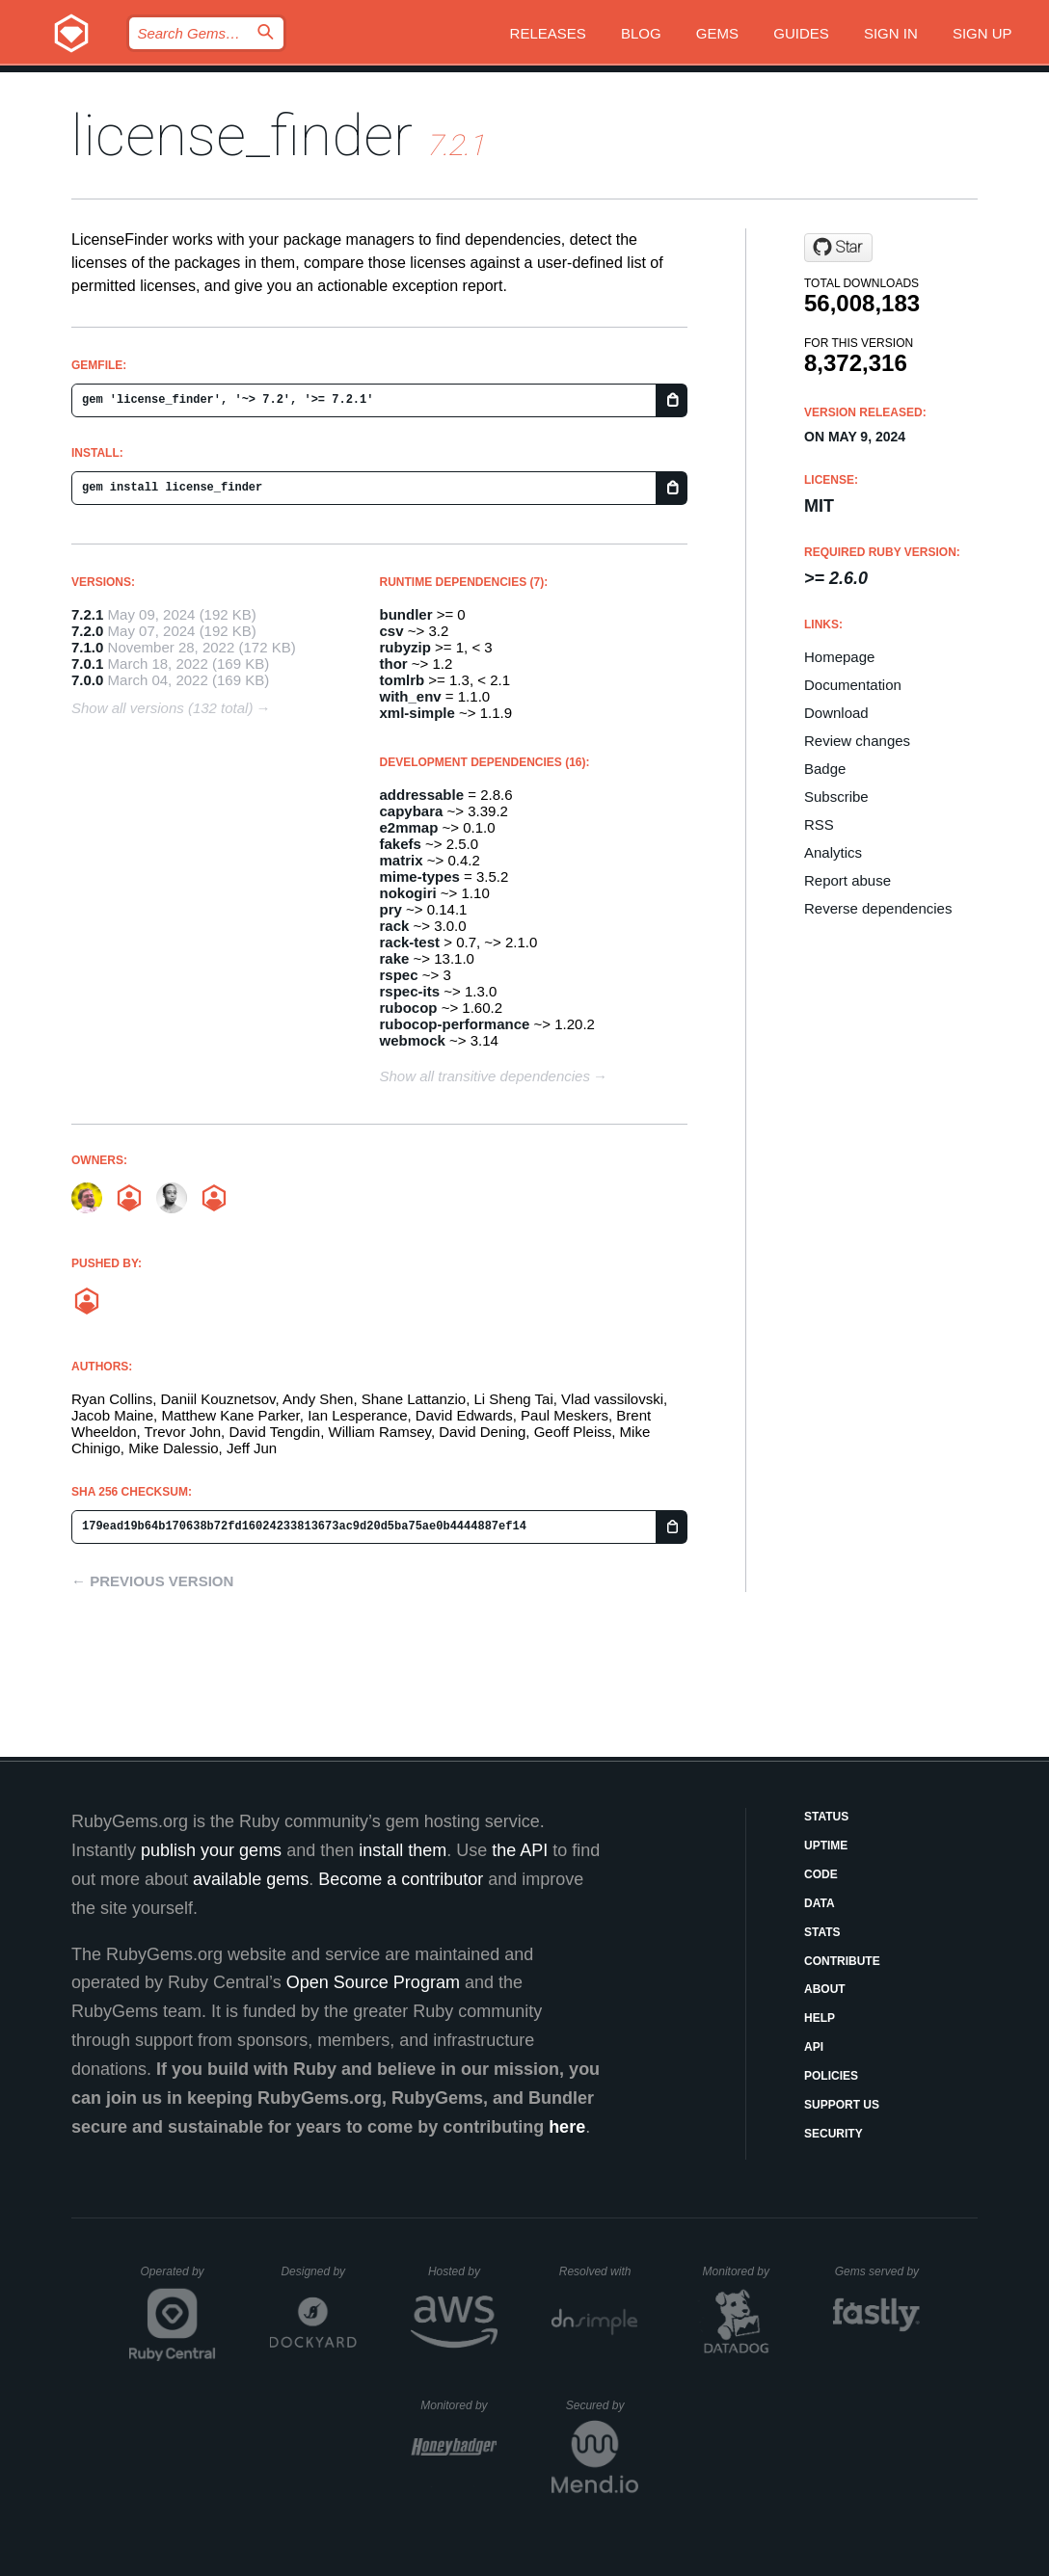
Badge (825, 768)
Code (821, 1874)
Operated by (178, 2278)
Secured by (602, 2405)
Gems (717, 33)
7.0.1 (87, 663)
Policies (831, 2076)
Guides (801, 33)
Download (836, 712)
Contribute (842, 1961)
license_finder (242, 135)
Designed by (318, 2271)
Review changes (857, 740)
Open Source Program (373, 1982)
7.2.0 (87, 631)
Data (819, 1903)
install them (402, 1850)
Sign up (982, 33)
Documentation (852, 685)
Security (833, 2133)
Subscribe (836, 796)
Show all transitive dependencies (485, 1076)
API (813, 2047)
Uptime (825, 1845)
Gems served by (878, 2271)
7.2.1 (87, 614)
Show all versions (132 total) (162, 708)
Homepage (839, 657)
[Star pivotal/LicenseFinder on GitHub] (838, 247)
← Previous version (152, 1581)
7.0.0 (87, 680)
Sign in (891, 33)
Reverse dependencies (878, 908)
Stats (822, 1932)
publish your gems (211, 1850)
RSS (819, 824)
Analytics (833, 852)
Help (819, 2018)
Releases (548, 33)
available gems (251, 1879)
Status (826, 1816)
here (567, 2127)
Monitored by (741, 2271)
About (825, 1989)
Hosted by (463, 2271)
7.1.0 (87, 647)
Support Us (841, 2104)
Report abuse (847, 880)
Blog (641, 33)
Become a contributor (400, 1879)
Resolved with (598, 2271)
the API (520, 1850)
